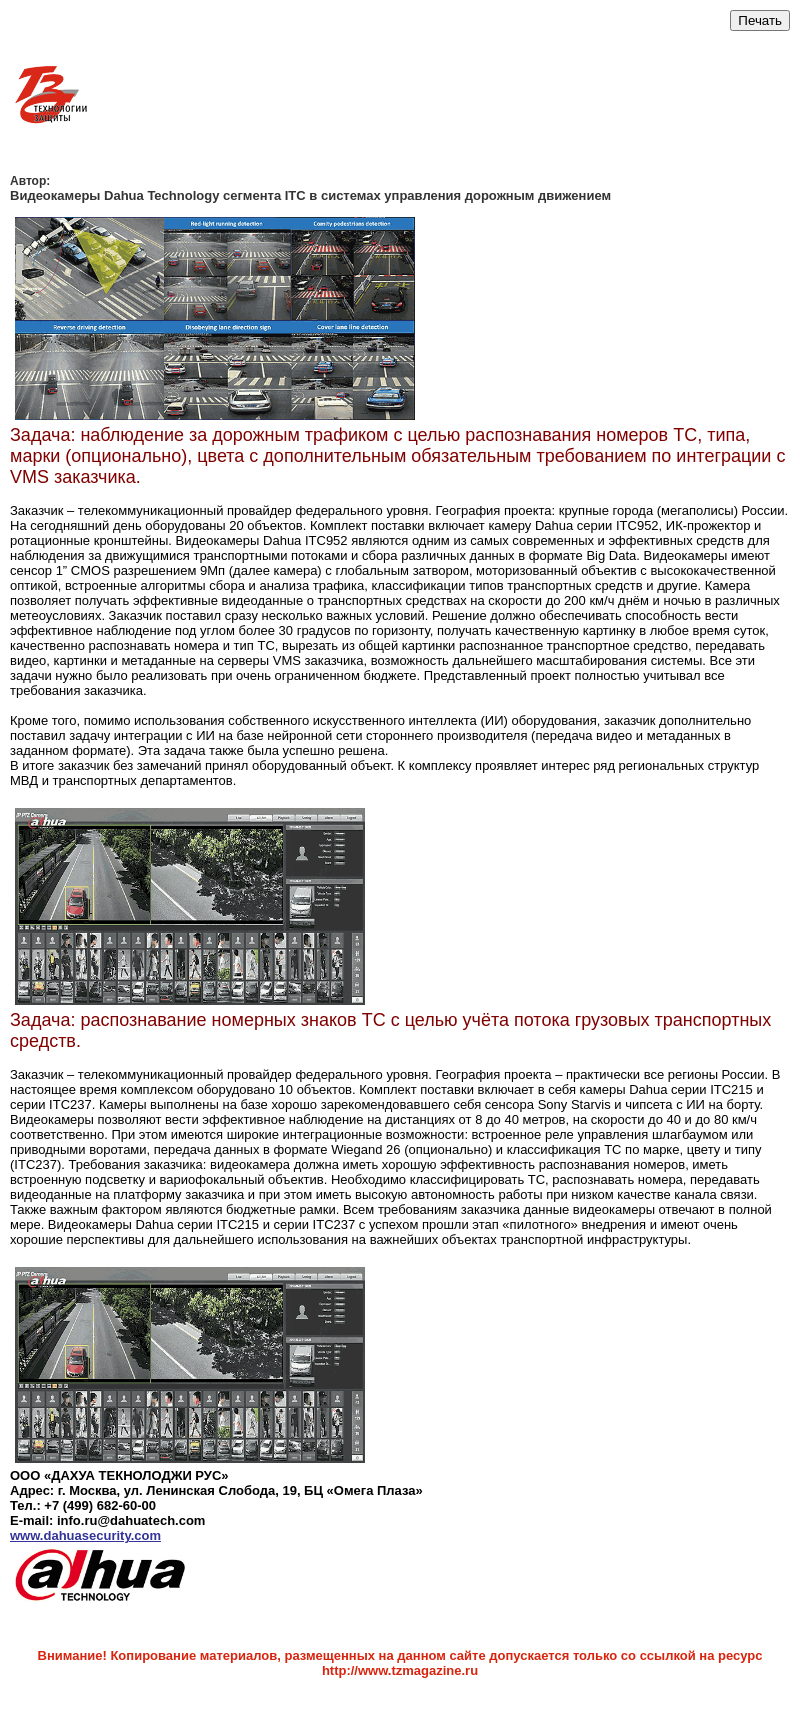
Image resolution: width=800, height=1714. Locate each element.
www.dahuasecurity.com (85, 1535)
